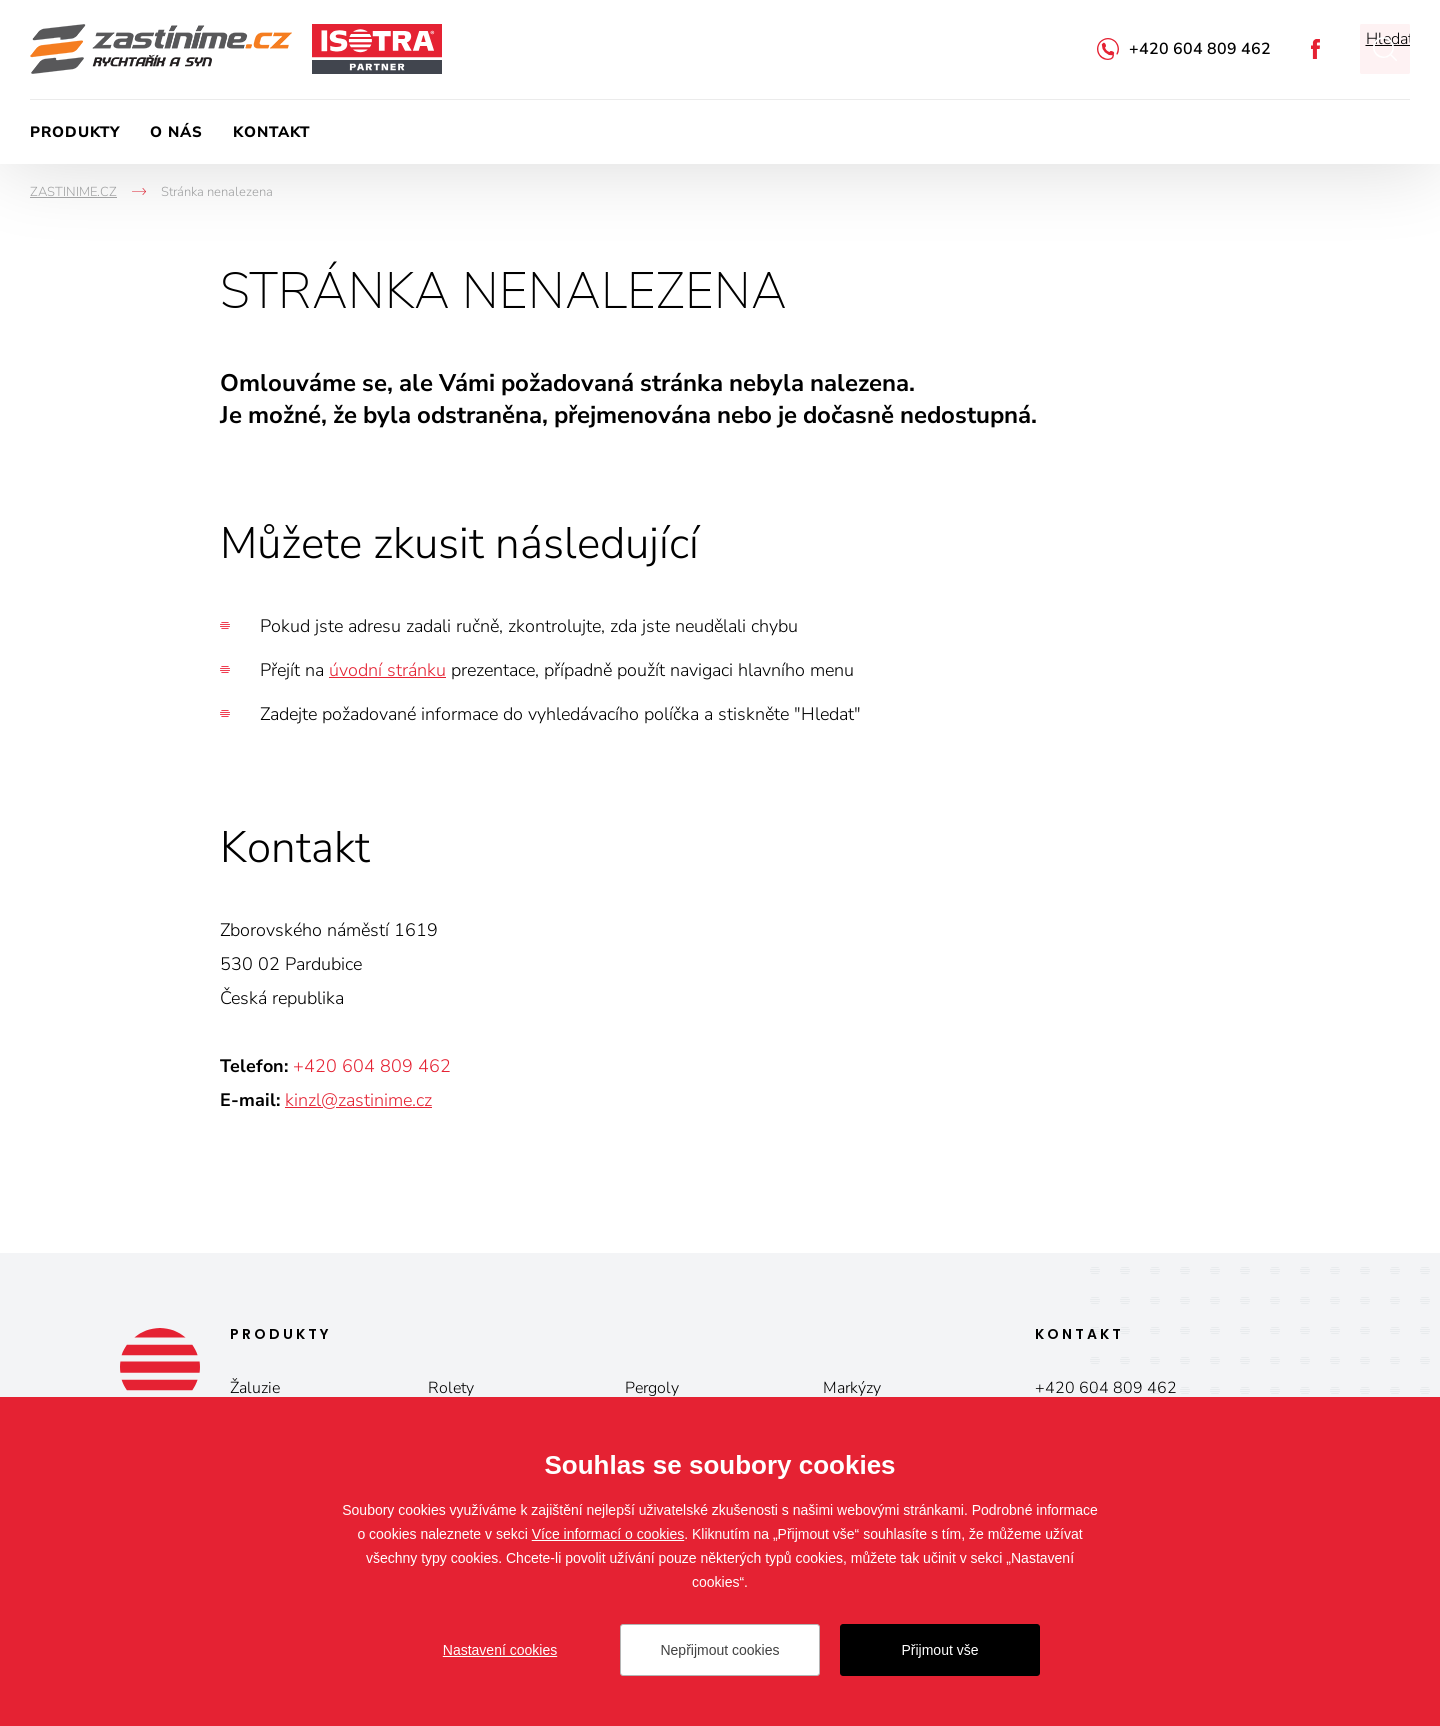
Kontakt (271, 132)
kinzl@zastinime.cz (358, 1100)
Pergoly (652, 1388)
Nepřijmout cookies (719, 1650)
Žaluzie (255, 1388)
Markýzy (852, 1388)
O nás (176, 132)
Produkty (75, 132)
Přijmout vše (939, 1650)
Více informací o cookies (608, 1534)
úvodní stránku (387, 670)
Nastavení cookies (500, 1650)
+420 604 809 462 (1200, 49)
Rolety (451, 1388)
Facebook (1315, 49)
